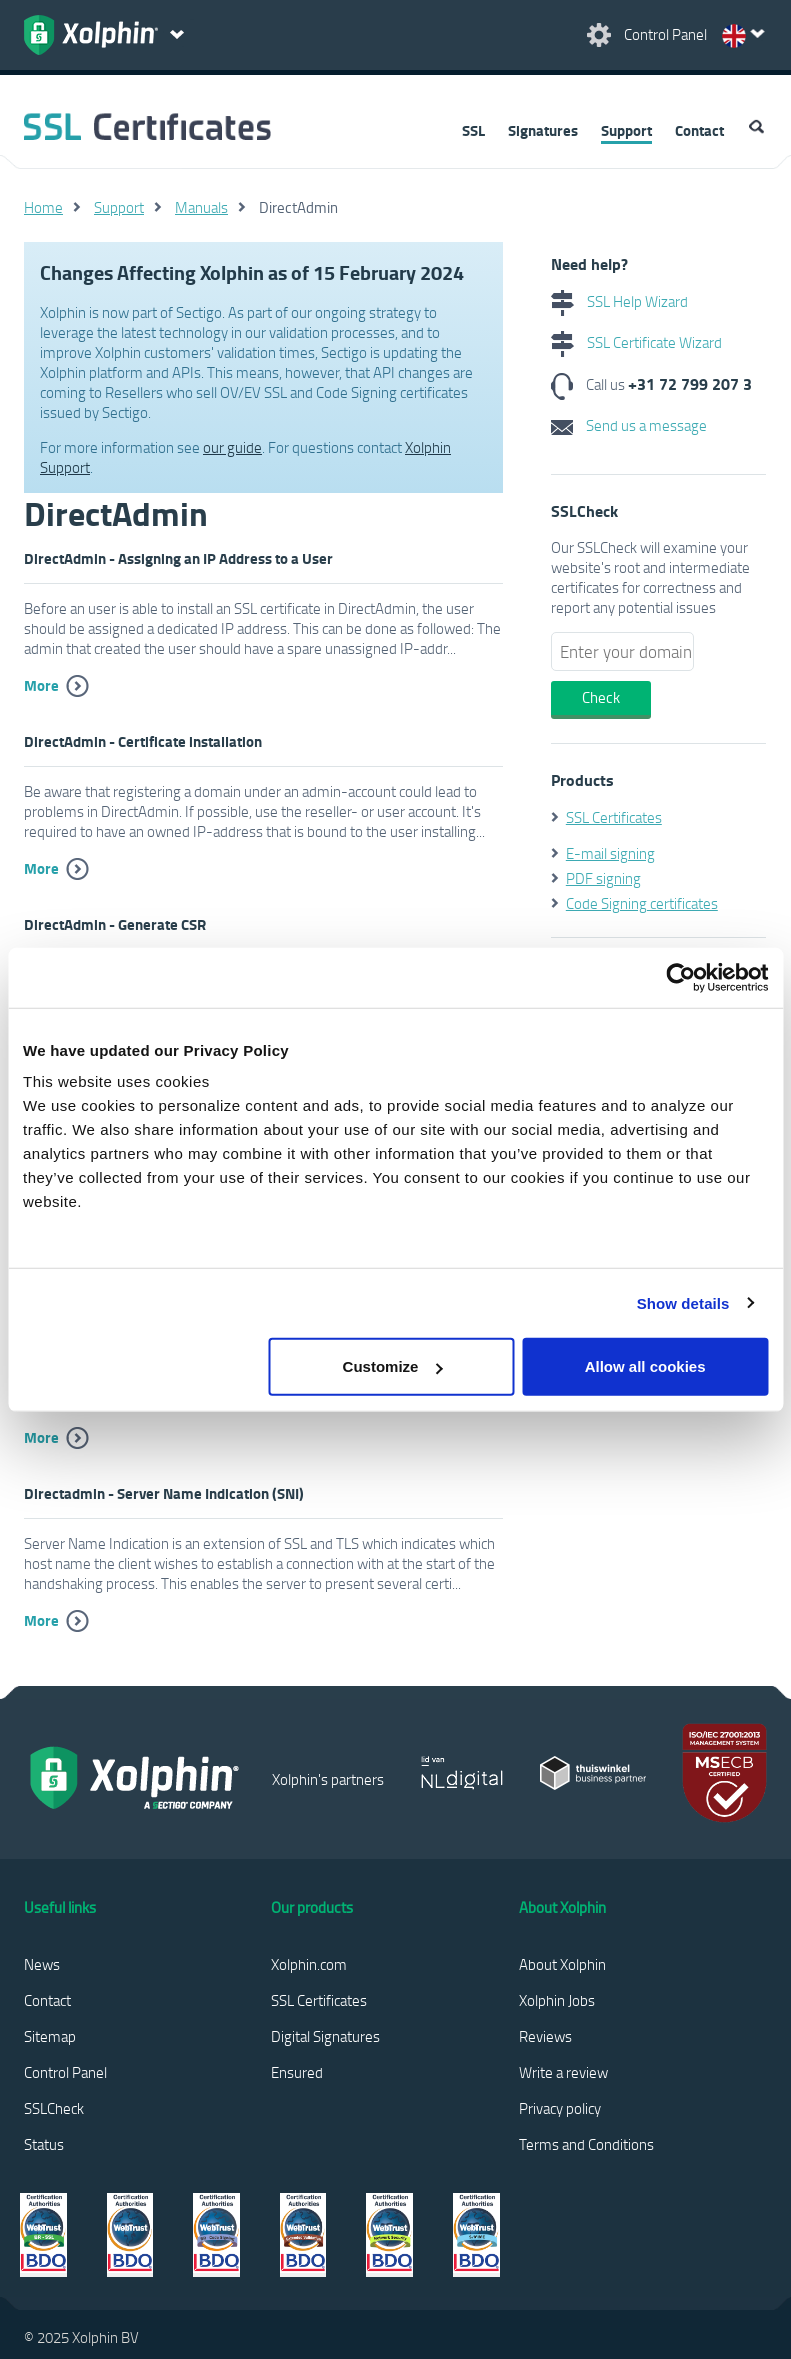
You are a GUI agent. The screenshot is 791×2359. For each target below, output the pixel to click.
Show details (683, 1302)
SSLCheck (54, 2108)
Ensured (297, 2072)
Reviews (545, 2036)
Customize (393, 1366)
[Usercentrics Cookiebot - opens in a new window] (680, 977)
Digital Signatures (325, 2036)
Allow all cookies (645, 1366)
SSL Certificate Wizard (636, 342)
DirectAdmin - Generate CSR (115, 924)
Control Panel (65, 2072)
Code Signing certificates (642, 903)
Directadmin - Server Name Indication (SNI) (164, 1493)
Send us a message (629, 425)
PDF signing (603, 878)
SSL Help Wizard (619, 301)
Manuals (201, 207)
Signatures (543, 130)
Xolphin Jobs (557, 2000)
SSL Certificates (614, 817)
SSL (473, 130)
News (42, 1964)
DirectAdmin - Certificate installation (143, 741)
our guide (232, 447)
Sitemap (50, 2036)
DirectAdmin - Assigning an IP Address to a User (178, 558)
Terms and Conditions (586, 2144)
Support (626, 130)
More (41, 685)
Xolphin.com (309, 1964)
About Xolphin (562, 1964)
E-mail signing (610, 853)
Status (44, 2144)
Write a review (563, 2072)
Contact (699, 130)
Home (43, 207)
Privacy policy (560, 2108)
